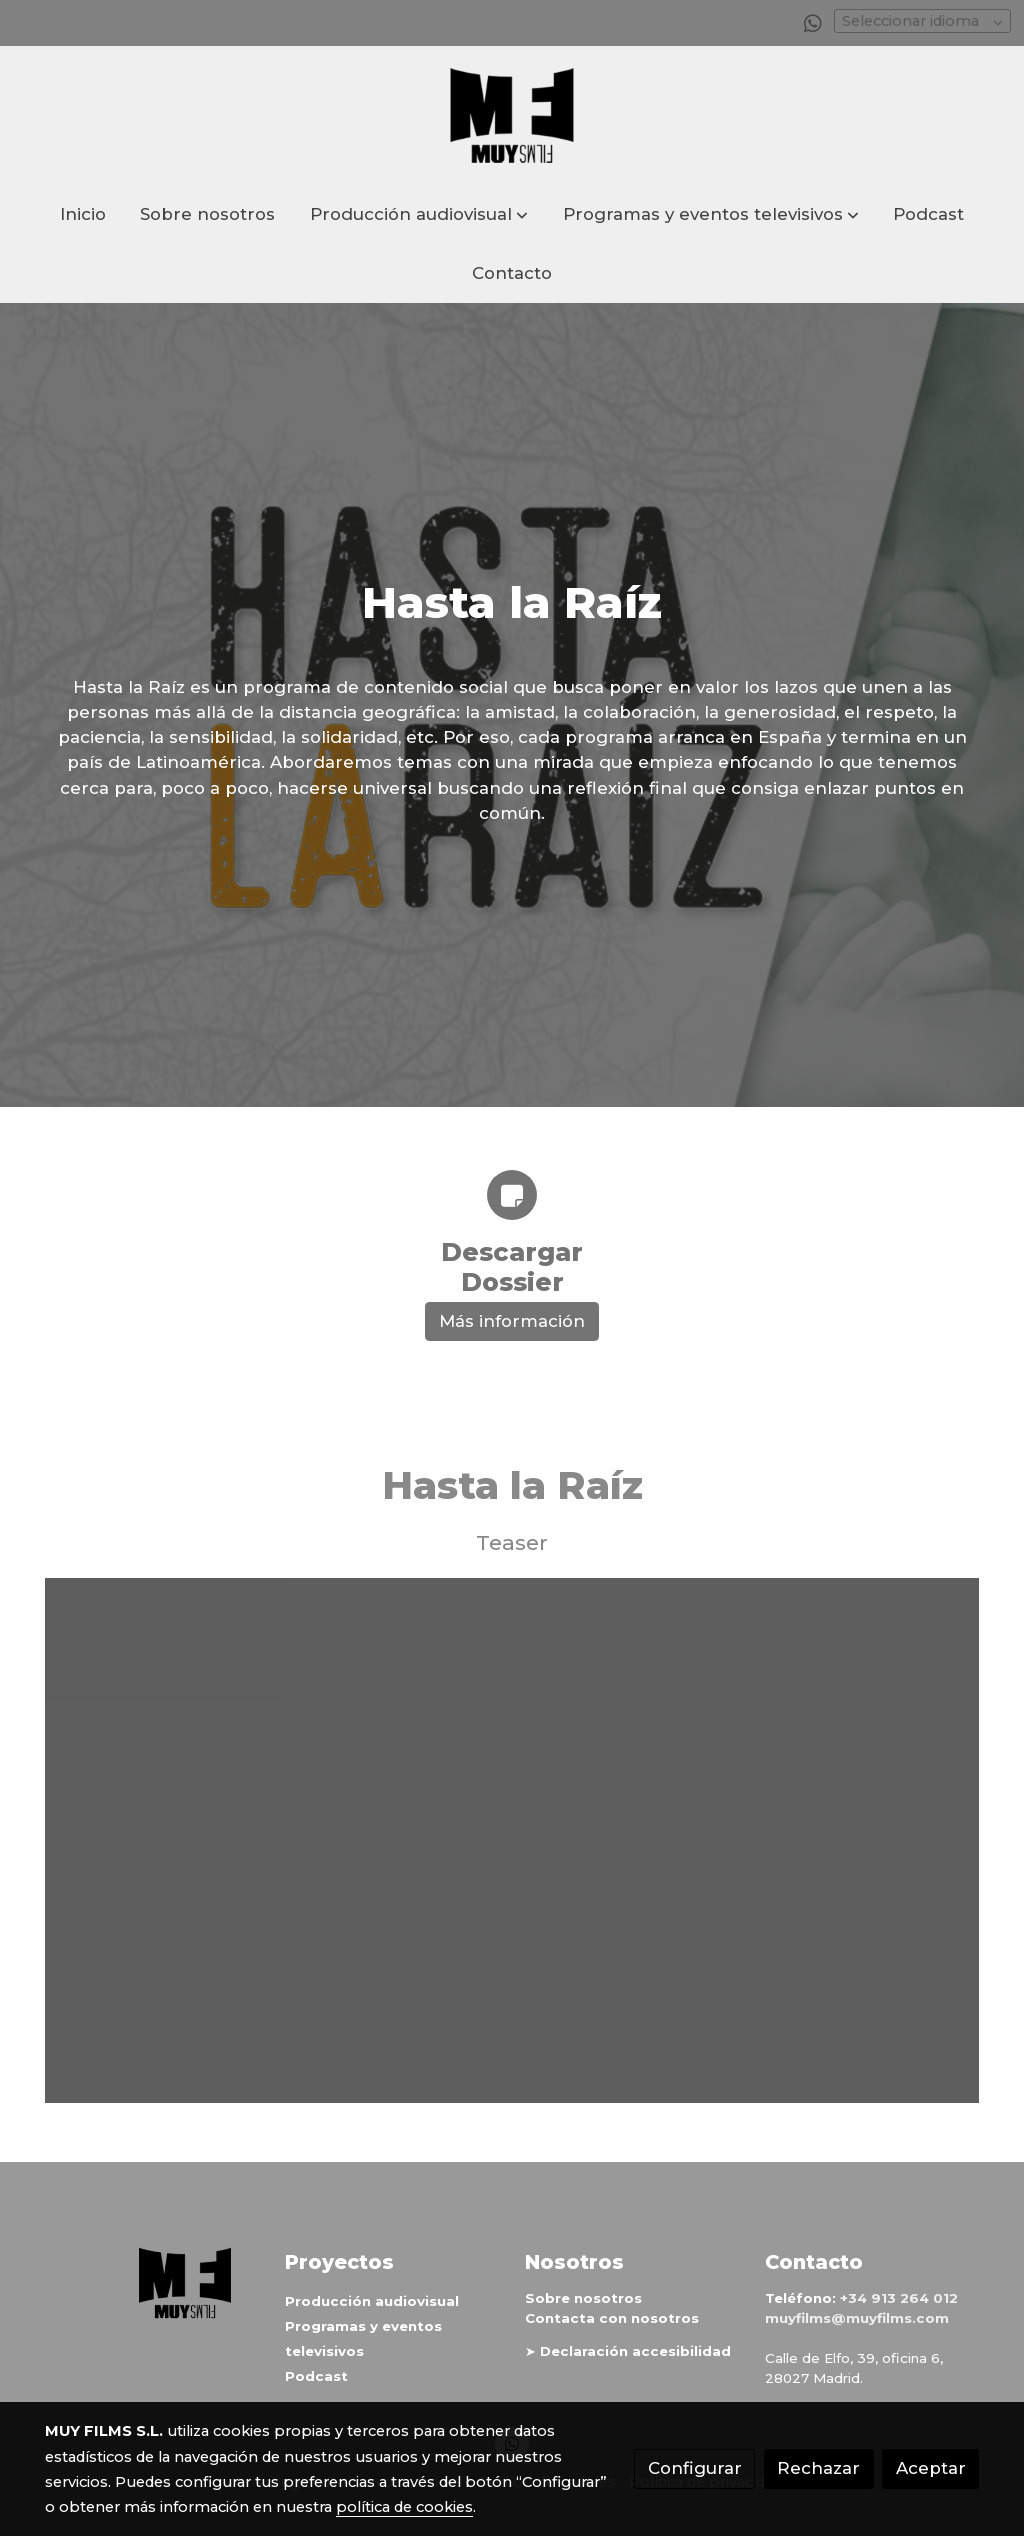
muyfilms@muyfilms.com (857, 2319)
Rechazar (818, 2468)
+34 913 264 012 (899, 2298)
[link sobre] (152, 2284)
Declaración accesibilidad (635, 2352)
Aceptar (931, 2468)
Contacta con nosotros (612, 2319)
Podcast (316, 2377)
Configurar (695, 2468)
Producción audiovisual (372, 2301)
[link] (512, 115)
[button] (419, 214)
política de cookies (404, 2507)
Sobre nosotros (583, 2298)
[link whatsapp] (813, 22)
